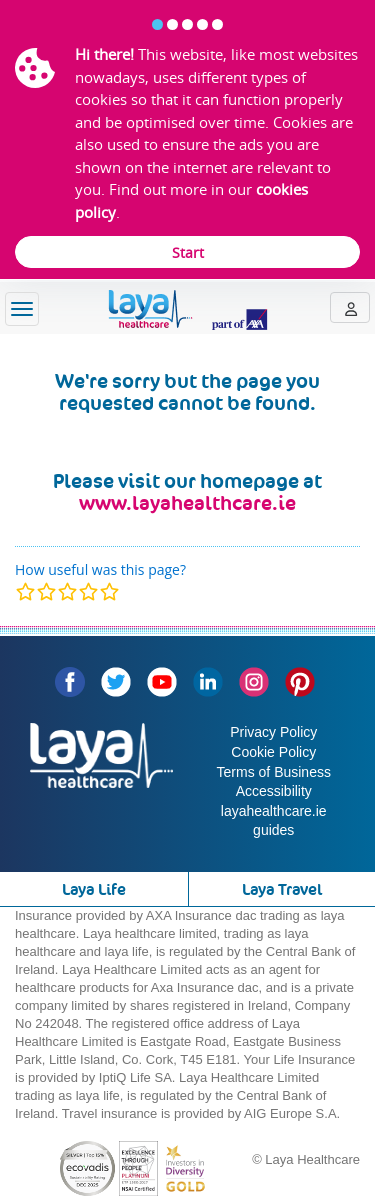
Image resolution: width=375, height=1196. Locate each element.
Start (188, 252)
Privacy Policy (273, 732)
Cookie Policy (273, 752)
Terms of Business (274, 772)
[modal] (67, 591)
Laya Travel (282, 889)
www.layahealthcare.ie (187, 503)
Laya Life (94, 889)
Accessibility (274, 791)
